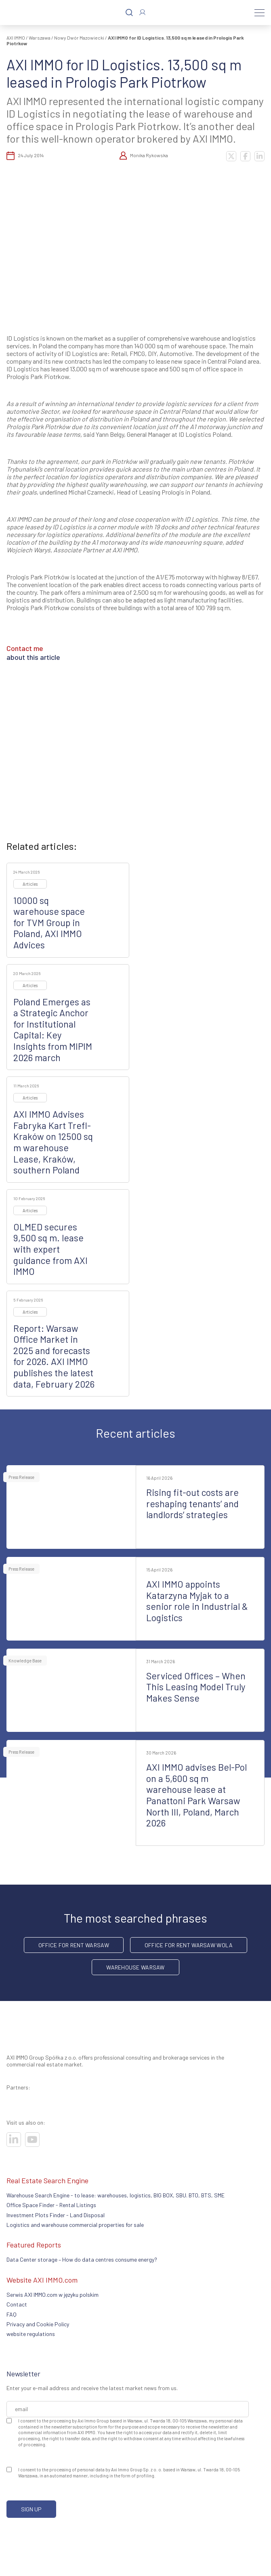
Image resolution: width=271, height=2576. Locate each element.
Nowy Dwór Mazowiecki (79, 37)
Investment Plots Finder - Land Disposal (55, 2215)
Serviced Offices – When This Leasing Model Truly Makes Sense (196, 1687)
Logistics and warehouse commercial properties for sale (75, 2224)
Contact (16, 2304)
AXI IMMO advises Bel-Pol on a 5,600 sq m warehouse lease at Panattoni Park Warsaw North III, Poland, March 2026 (196, 1794)
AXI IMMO (15, 37)
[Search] (129, 13)
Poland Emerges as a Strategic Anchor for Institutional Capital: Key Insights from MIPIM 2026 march (52, 1029)
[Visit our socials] (13, 2139)
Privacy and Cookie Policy (37, 2324)
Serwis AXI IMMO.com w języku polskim (52, 2294)
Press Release (21, 1477)
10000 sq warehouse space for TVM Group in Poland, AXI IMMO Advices (49, 922)
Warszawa (39, 37)
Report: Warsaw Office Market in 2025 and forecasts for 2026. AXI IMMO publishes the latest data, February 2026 (54, 1356)
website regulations (30, 2333)
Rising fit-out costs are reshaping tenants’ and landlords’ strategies (192, 1503)
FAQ (11, 2314)
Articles (30, 884)
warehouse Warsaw (135, 1967)
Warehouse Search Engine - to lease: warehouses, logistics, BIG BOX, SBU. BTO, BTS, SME (115, 2195)
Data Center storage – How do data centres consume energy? (81, 2259)
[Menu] (259, 12)
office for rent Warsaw (73, 1945)
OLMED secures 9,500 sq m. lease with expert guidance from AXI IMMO (50, 1249)
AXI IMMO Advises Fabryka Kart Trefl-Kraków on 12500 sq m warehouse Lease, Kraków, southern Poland (53, 1141)
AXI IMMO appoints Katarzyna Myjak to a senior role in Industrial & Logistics (197, 1600)
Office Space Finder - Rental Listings (51, 2204)
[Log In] (142, 12)
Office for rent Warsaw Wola (189, 1945)
